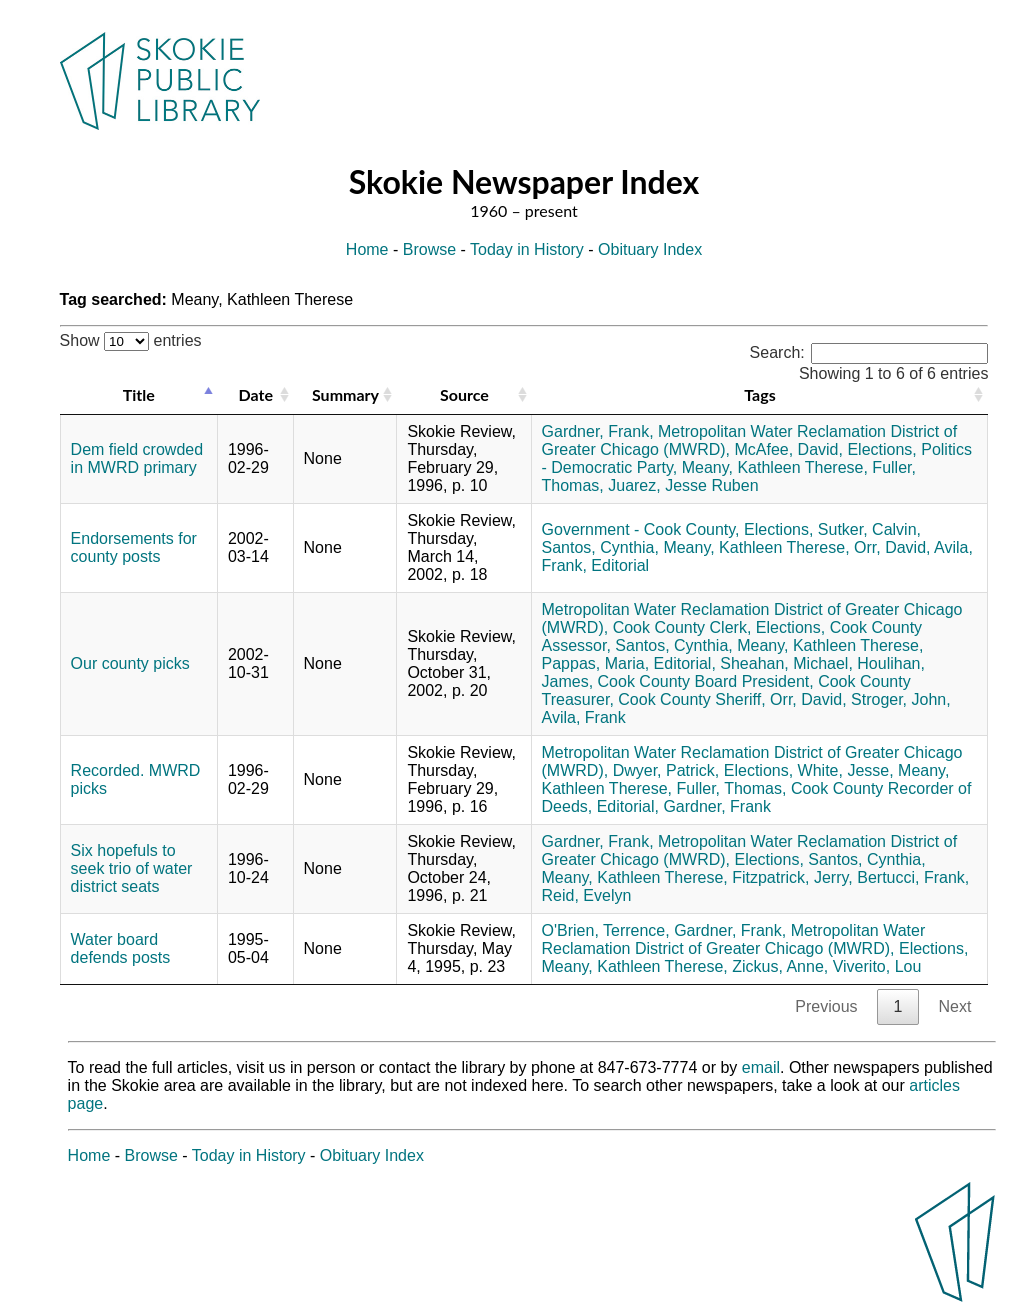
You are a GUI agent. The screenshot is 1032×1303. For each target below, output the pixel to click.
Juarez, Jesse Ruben (683, 485)
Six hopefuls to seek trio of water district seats (132, 868)
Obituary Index (650, 249)
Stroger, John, (901, 699)
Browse (429, 249)
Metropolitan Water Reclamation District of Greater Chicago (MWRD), (734, 939)
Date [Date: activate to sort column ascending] (256, 394)
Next (954, 1006)
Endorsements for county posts (134, 547)
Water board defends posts (121, 948)
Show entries (131, 340)
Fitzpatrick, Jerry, (792, 877)
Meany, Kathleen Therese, (775, 467)
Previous (826, 1006)
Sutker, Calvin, (869, 529)
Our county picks (130, 663)
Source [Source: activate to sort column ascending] (464, 394)
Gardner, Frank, (598, 431)
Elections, (881, 449)
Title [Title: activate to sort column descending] (139, 394)
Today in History (527, 249)
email (761, 1067)
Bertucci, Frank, (913, 877)
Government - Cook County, (641, 529)
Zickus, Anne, (780, 966)
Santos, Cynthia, (600, 547)
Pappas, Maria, (596, 663)
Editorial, (685, 663)
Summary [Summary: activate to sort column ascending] (345, 394)
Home (367, 249)
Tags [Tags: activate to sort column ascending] (759, 394)
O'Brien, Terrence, (606, 930)
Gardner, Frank (717, 806)
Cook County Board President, (706, 681)
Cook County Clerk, (682, 627)
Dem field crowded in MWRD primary (137, 458)
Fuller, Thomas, (731, 788)
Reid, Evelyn (587, 895)
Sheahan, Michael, (786, 663)
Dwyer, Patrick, (666, 770)
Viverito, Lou (877, 966)
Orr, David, (892, 547)
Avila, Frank (584, 717)
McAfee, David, (788, 449)
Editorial (620, 565)
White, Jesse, (846, 770)
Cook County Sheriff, (691, 699)
